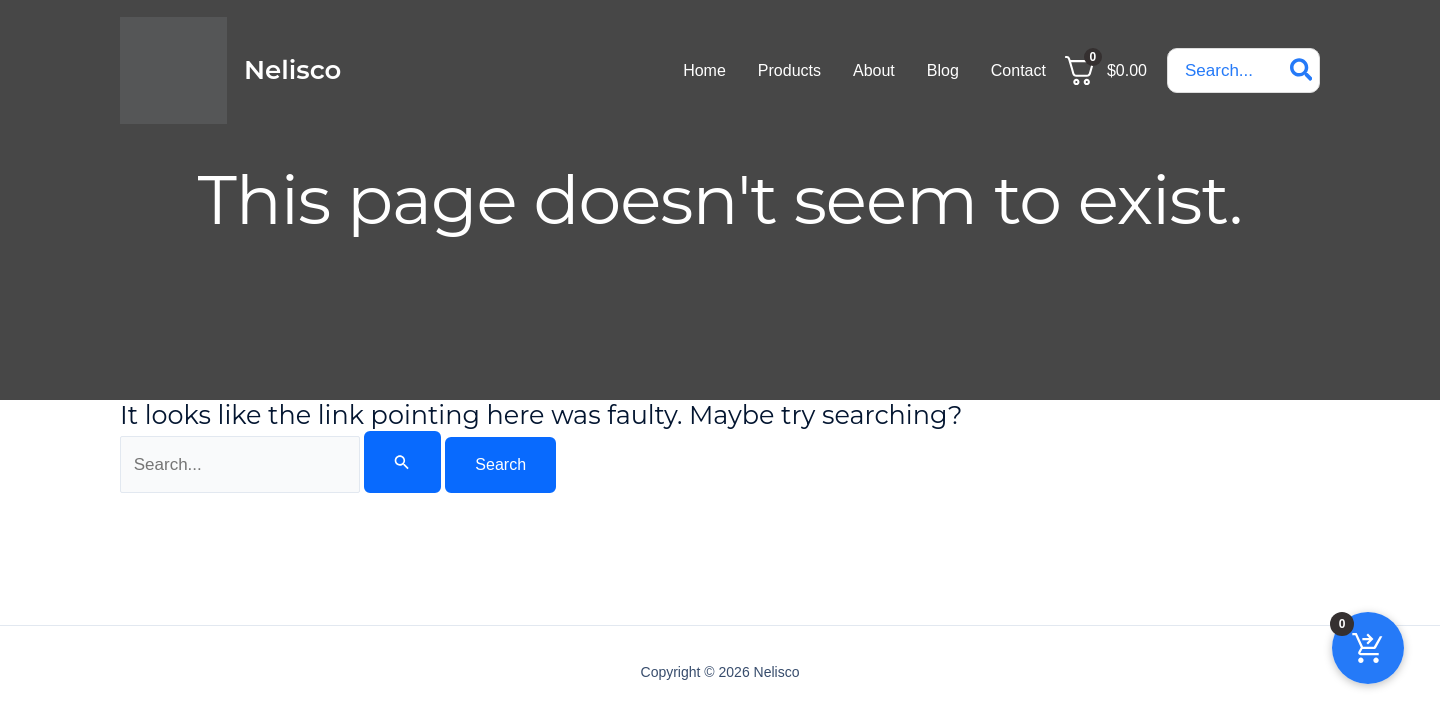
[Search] (1302, 70)
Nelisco (292, 70)
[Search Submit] (402, 462)
